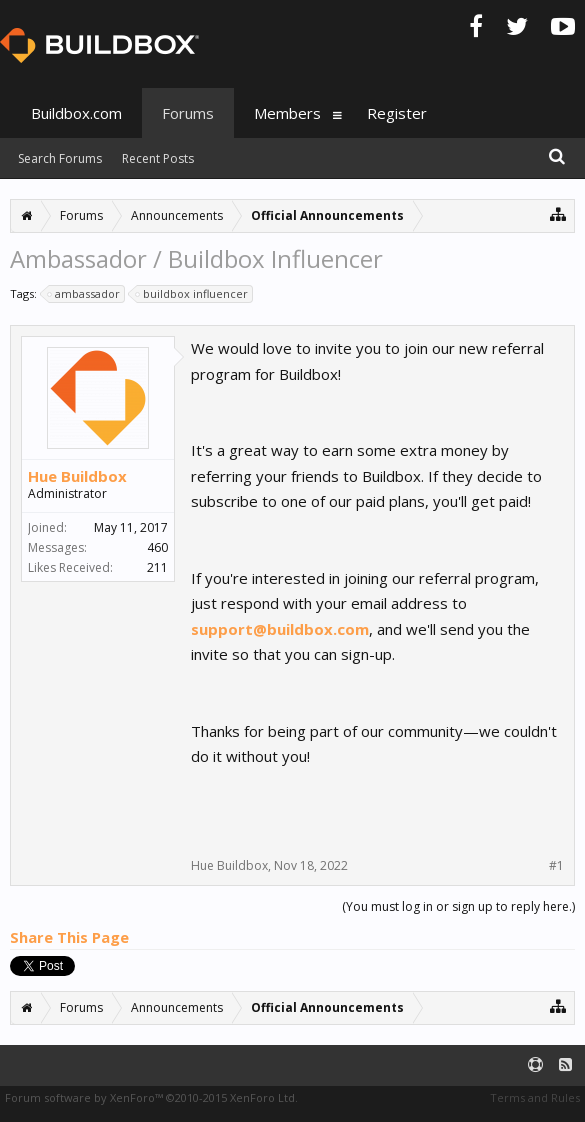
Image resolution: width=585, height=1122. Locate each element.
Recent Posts (158, 158)
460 (157, 547)
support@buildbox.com (280, 629)
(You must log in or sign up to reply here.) (458, 906)
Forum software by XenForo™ (151, 1097)
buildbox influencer (192, 294)
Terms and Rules (535, 1097)
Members (287, 113)
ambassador (84, 294)
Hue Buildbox (77, 476)
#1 (556, 866)
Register (397, 113)
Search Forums (60, 158)
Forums (188, 113)
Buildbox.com (76, 113)
